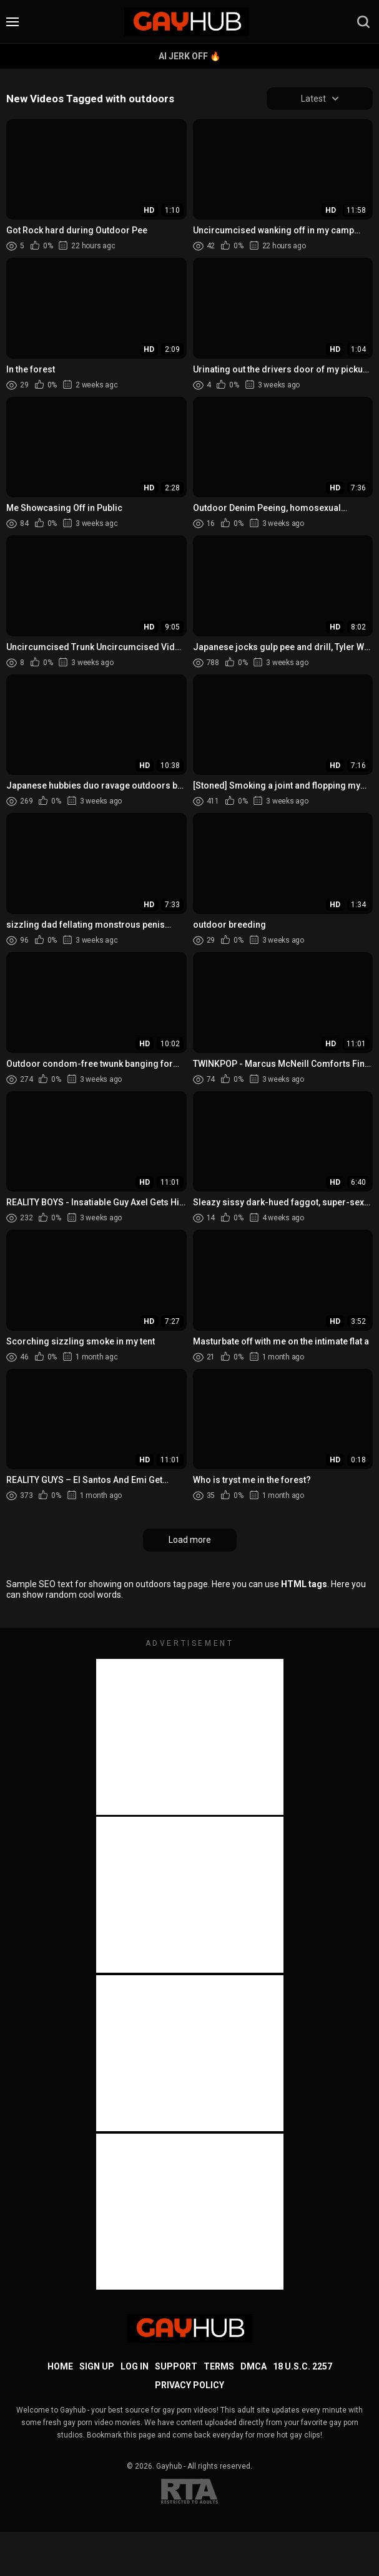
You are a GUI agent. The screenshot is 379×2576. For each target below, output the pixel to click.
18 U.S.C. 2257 (302, 2367)
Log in (135, 2367)
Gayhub (169, 2466)
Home (60, 2367)
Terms (219, 2367)
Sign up (96, 2367)
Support (176, 2367)
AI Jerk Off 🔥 (189, 56)
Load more (190, 1540)
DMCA (253, 2367)
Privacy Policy (189, 2386)
